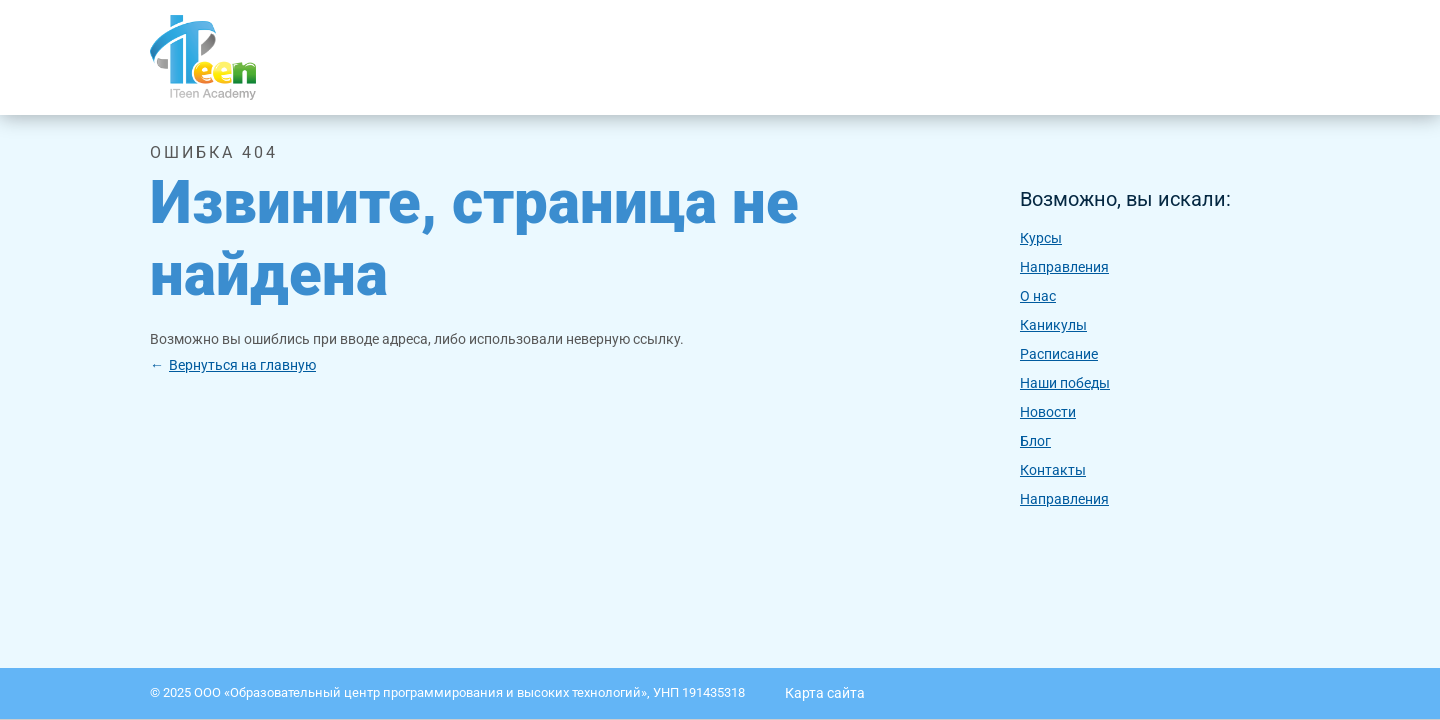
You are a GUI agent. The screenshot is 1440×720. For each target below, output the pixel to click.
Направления (1064, 267)
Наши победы (1065, 383)
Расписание (1059, 354)
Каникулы (1053, 325)
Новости (1048, 412)
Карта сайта (825, 693)
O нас (1038, 296)
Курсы (1041, 238)
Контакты (1053, 470)
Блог (1035, 441)
